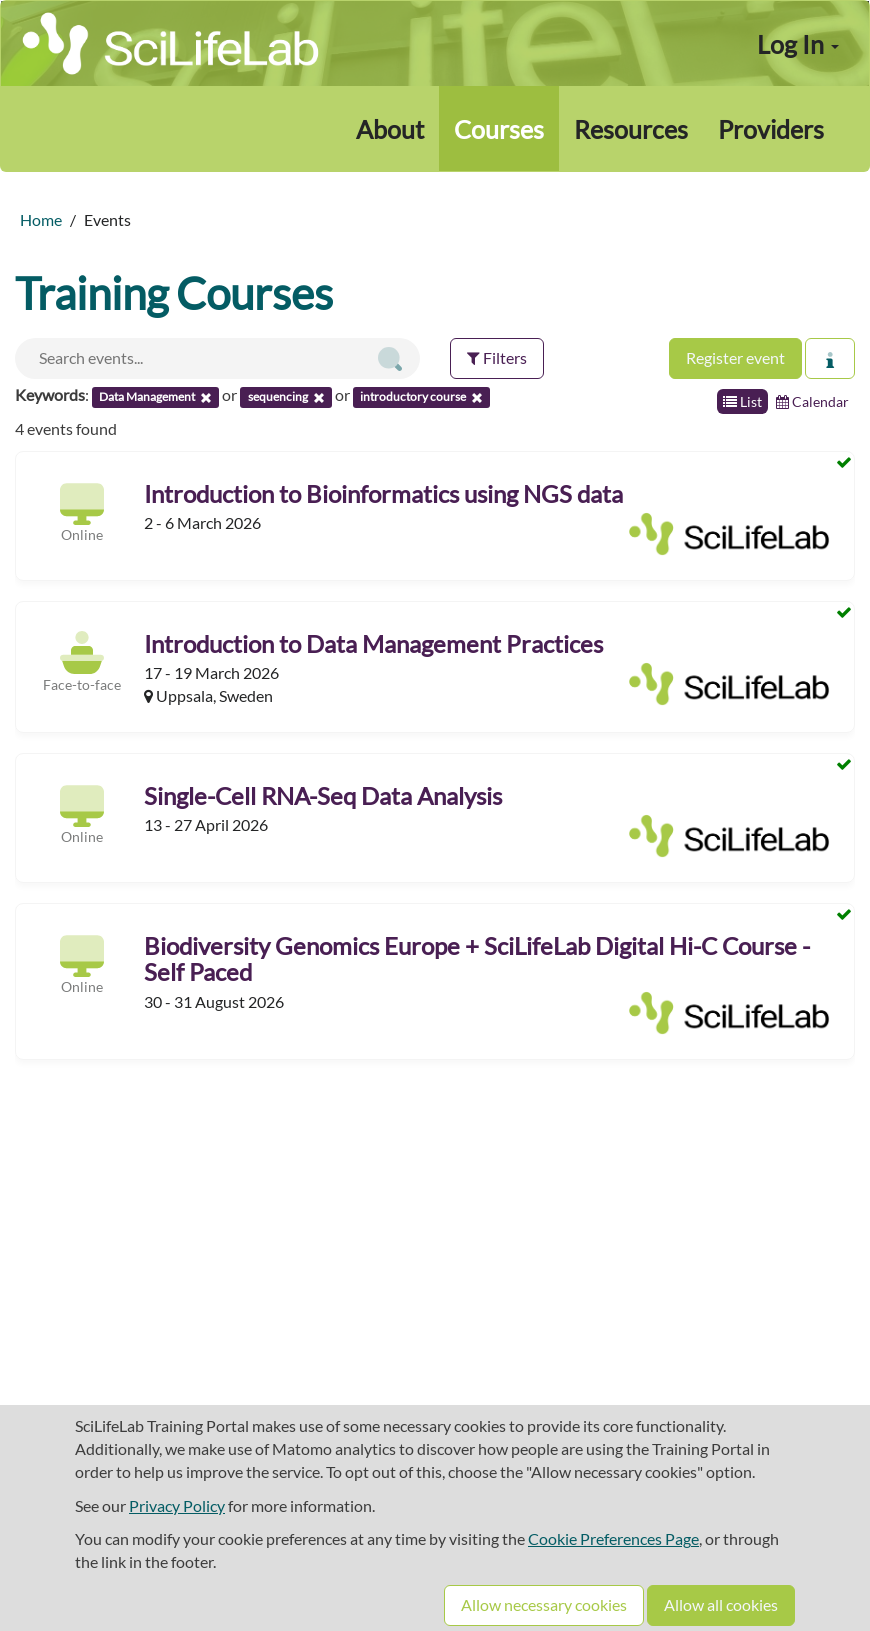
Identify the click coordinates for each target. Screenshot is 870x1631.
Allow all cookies (721, 1604)
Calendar (812, 401)
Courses (499, 129)
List (742, 401)
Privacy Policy (177, 1505)
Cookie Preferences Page (613, 1538)
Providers (771, 129)
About (390, 129)
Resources (631, 129)
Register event (735, 357)
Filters (497, 357)
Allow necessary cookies (544, 1604)
